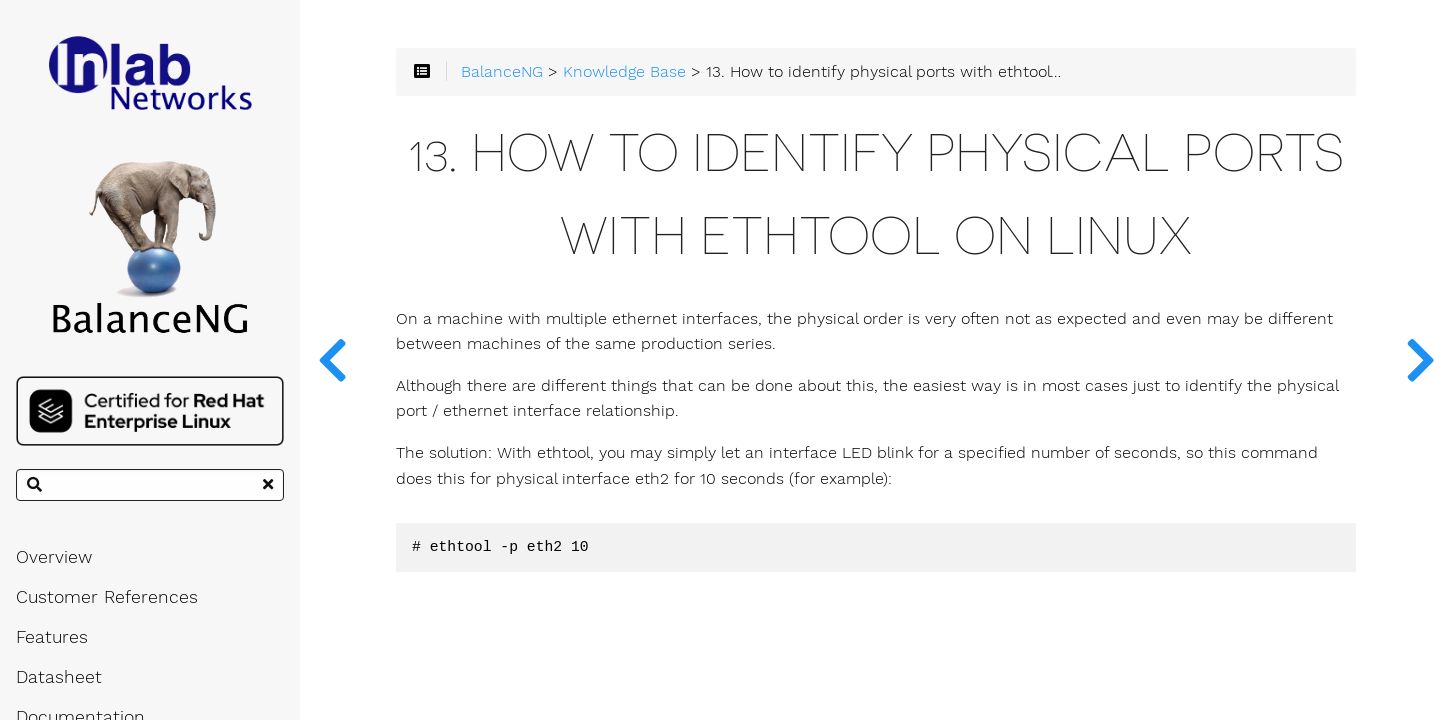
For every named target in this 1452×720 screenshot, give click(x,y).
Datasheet (59, 677)
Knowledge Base (624, 72)
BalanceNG (502, 72)
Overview (54, 557)
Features (52, 637)
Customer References (107, 597)
